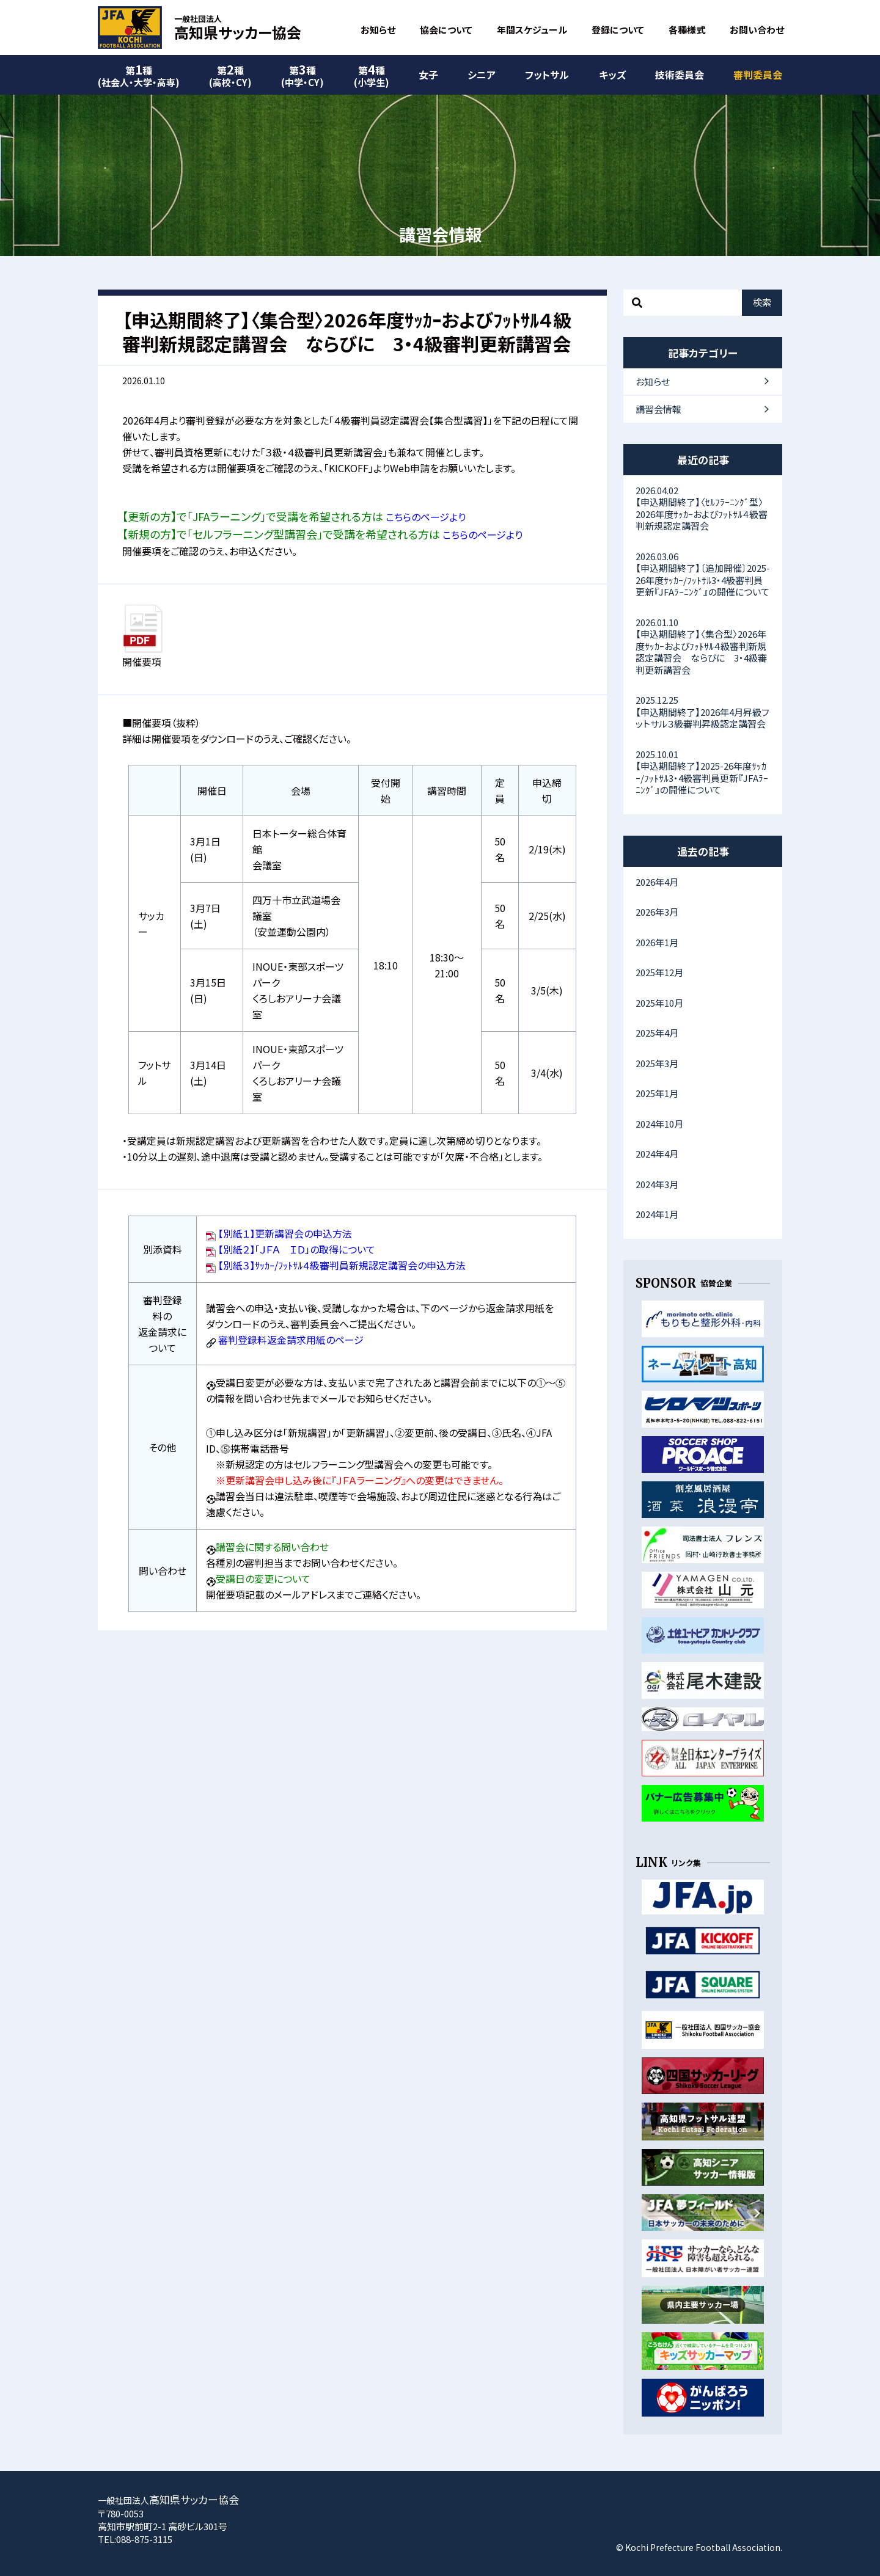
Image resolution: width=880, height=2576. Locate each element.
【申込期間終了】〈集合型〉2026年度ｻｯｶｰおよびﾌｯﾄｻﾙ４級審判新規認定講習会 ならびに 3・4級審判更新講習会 (703, 646)
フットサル (547, 74)
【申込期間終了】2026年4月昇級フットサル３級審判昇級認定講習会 (703, 711)
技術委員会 (679, 74)
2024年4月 (657, 1153)
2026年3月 (657, 911)
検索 (762, 302)
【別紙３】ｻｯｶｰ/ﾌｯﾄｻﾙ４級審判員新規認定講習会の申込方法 (342, 1265)
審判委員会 (757, 74)
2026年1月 (657, 942)
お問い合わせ (757, 29)
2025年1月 (657, 1093)
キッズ (612, 74)
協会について (446, 29)
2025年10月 (659, 1002)
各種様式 (687, 29)
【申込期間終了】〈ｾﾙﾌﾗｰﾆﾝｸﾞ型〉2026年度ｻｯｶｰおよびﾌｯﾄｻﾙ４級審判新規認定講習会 (703, 508)
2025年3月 (657, 1063)
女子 (428, 74)
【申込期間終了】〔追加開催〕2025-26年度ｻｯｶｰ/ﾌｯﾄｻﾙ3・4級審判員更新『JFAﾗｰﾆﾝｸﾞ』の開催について (703, 574)
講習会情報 (658, 409)
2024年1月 (657, 1214)
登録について (618, 29)
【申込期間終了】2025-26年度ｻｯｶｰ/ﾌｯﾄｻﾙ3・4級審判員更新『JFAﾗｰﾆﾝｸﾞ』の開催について (703, 772)
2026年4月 (657, 881)
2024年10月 (659, 1123)
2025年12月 (659, 972)
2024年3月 (657, 1184)
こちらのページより (426, 516)
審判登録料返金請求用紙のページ (291, 1339)
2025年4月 (657, 1032)
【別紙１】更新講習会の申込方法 (285, 1233)
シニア (482, 74)
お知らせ (378, 29)
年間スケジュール (532, 29)
